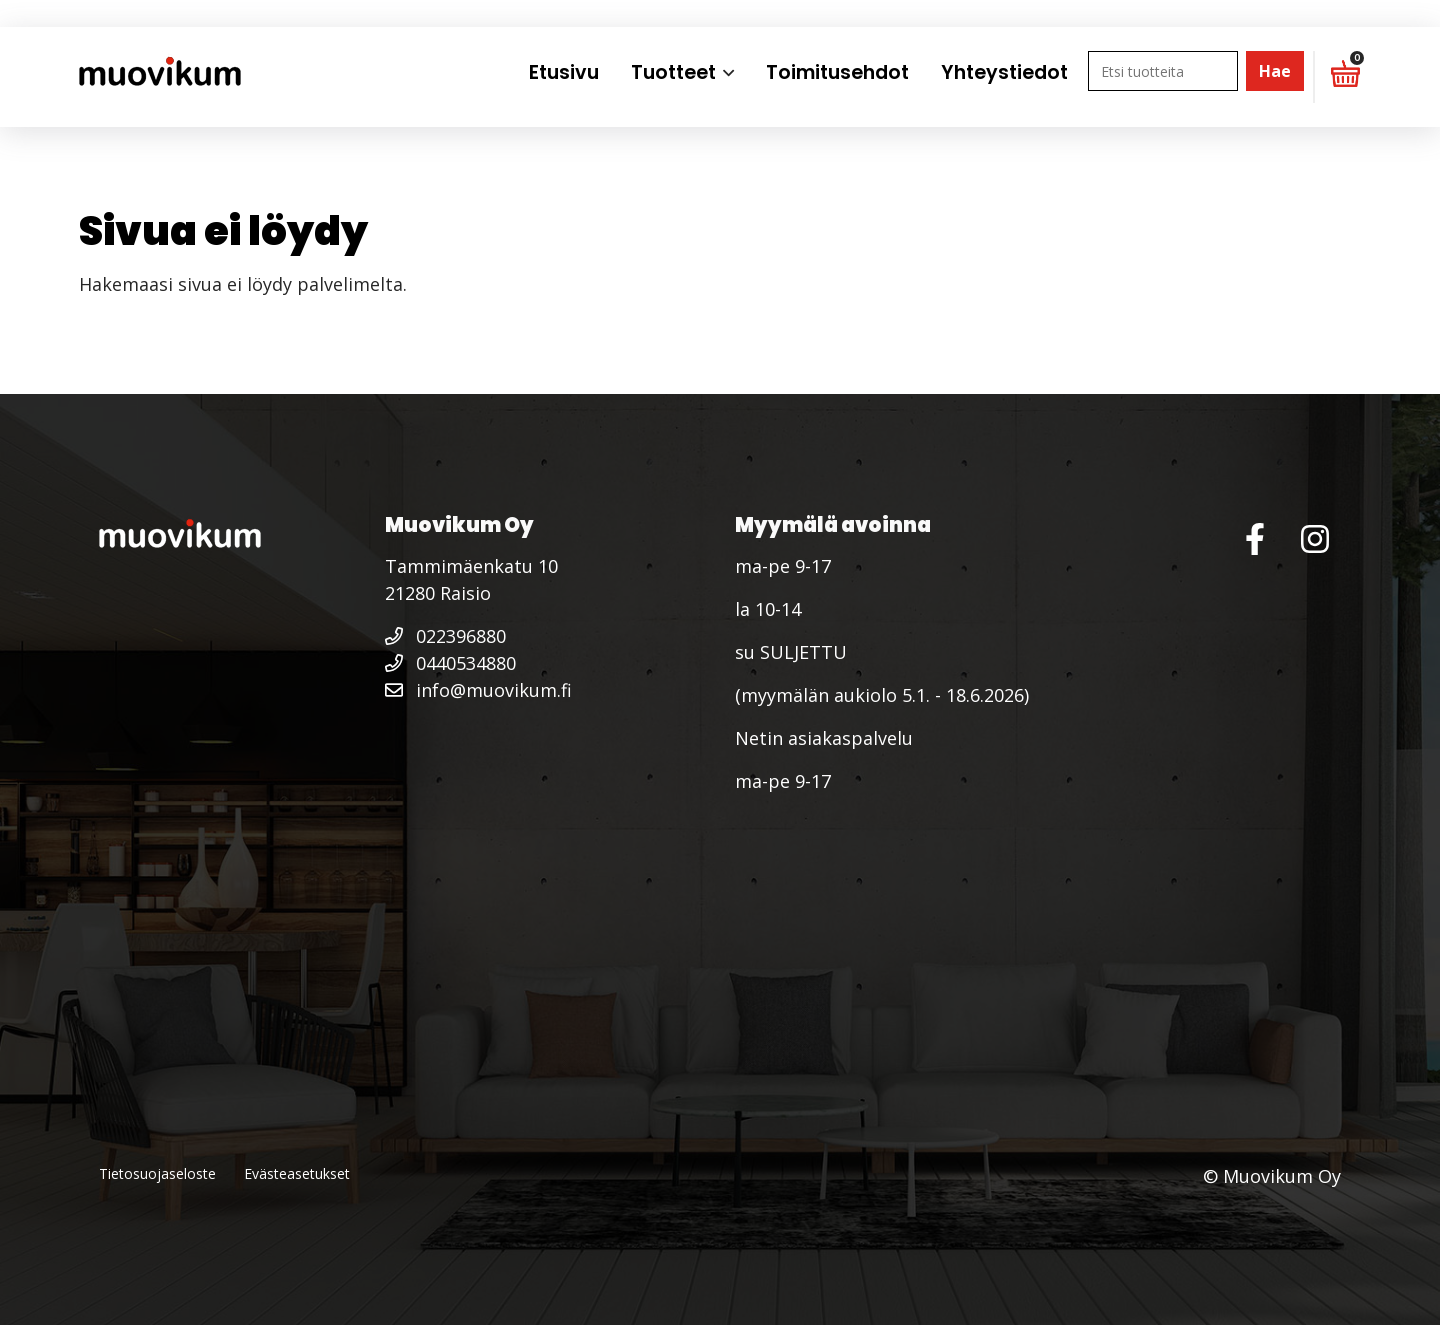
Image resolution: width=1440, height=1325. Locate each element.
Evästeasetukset (297, 1173)
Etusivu (564, 72)
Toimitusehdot (837, 72)
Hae (1275, 71)
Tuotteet (673, 72)
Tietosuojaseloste (157, 1173)
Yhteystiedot (1004, 72)
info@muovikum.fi (478, 690)
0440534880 (450, 663)
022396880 (445, 636)
